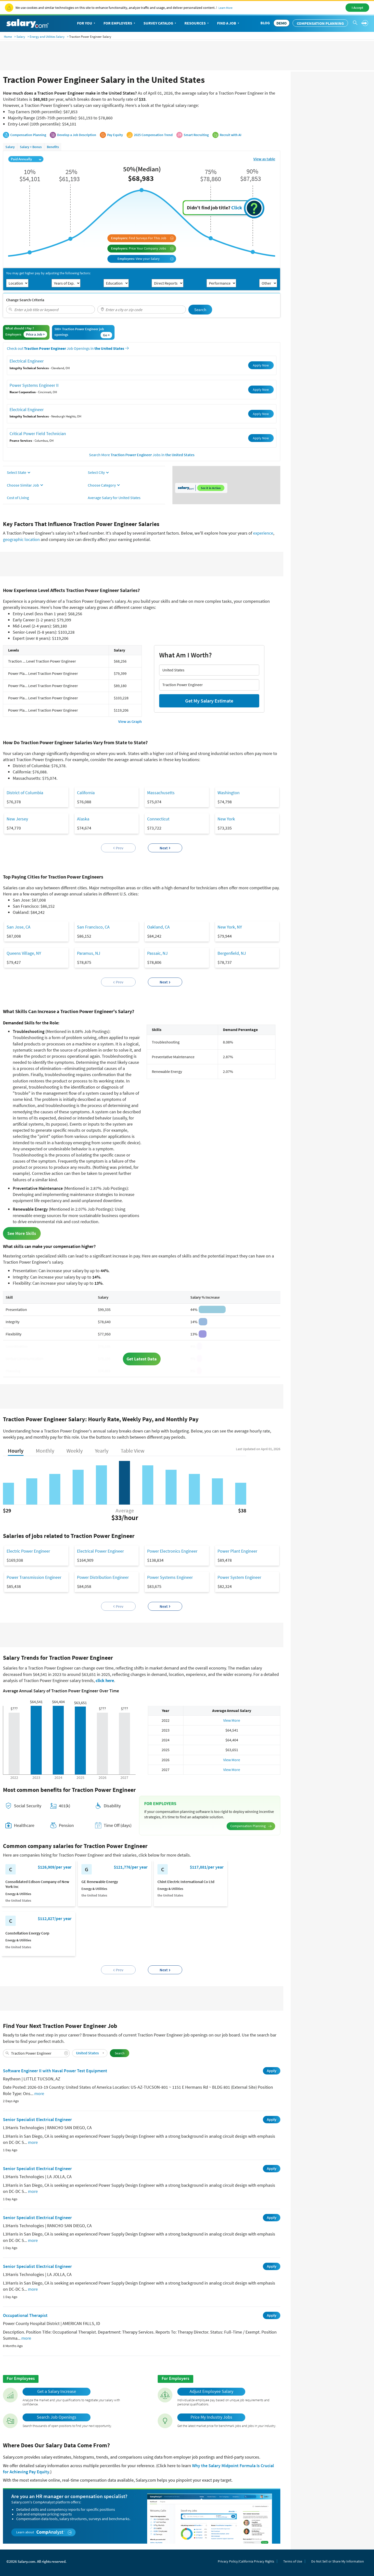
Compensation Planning (320, 23)
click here (105, 1680)
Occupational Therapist (25, 2315)
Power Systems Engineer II (34, 385)
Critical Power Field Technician (38, 433)
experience (263, 533)
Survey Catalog (160, 23)
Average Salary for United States (114, 497)
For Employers (119, 23)
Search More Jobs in (141, 454)
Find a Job (228, 23)
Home (8, 37)
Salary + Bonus (31, 147)
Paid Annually (26, 159)
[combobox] (50, 309)
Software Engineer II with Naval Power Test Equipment (55, 2070)
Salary (20, 37)
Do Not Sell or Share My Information (337, 2561)
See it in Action (211, 488)
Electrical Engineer (27, 361)
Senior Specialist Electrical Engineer (37, 2119)
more (39, 2093)
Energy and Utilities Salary (47, 37)
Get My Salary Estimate (209, 701)
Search (200, 309)
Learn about (44, 2532)
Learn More (225, 8)
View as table (264, 159)
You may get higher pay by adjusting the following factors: (48, 273)
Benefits (53, 147)
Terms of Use (292, 2561)
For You (86, 23)
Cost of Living (18, 497)
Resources (197, 23)
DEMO (281, 23)
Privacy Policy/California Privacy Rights (246, 2561)
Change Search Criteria (25, 299)
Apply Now (261, 365)
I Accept (357, 7)
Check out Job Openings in (68, 348)
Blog (265, 22)
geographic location (21, 539)
